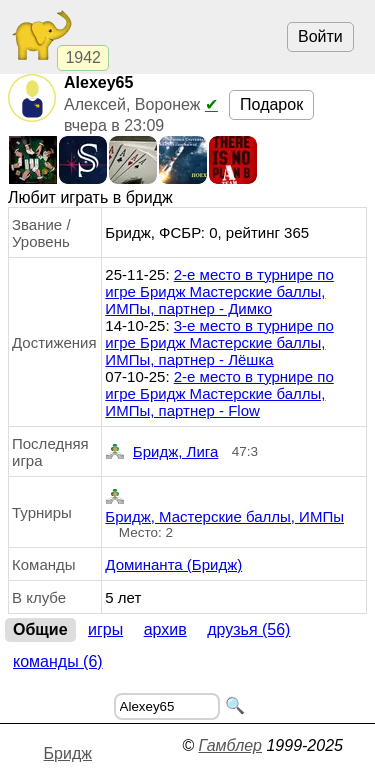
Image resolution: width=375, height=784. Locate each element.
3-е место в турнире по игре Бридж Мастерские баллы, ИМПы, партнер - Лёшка (219, 342)
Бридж (68, 753)
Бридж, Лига (161, 451)
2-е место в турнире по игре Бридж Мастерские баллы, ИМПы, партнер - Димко (219, 291)
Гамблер (230, 745)
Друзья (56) (248, 629)
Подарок (271, 104)
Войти (320, 36)
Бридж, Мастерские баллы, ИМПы (224, 505)
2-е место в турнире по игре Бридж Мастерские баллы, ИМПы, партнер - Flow (219, 393)
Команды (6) (58, 661)
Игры (105, 629)
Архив (165, 629)
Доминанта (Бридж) (173, 564)
